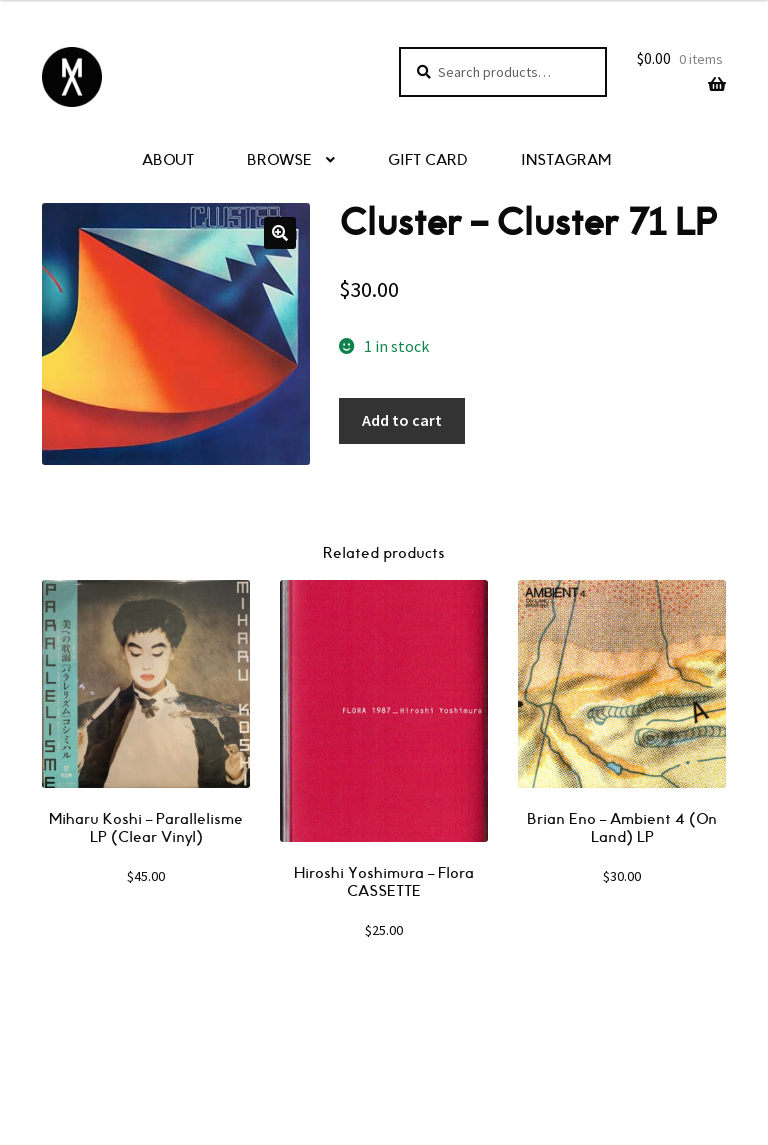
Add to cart (402, 420)
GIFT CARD (428, 160)
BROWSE (279, 160)
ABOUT (168, 160)
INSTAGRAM (566, 160)
